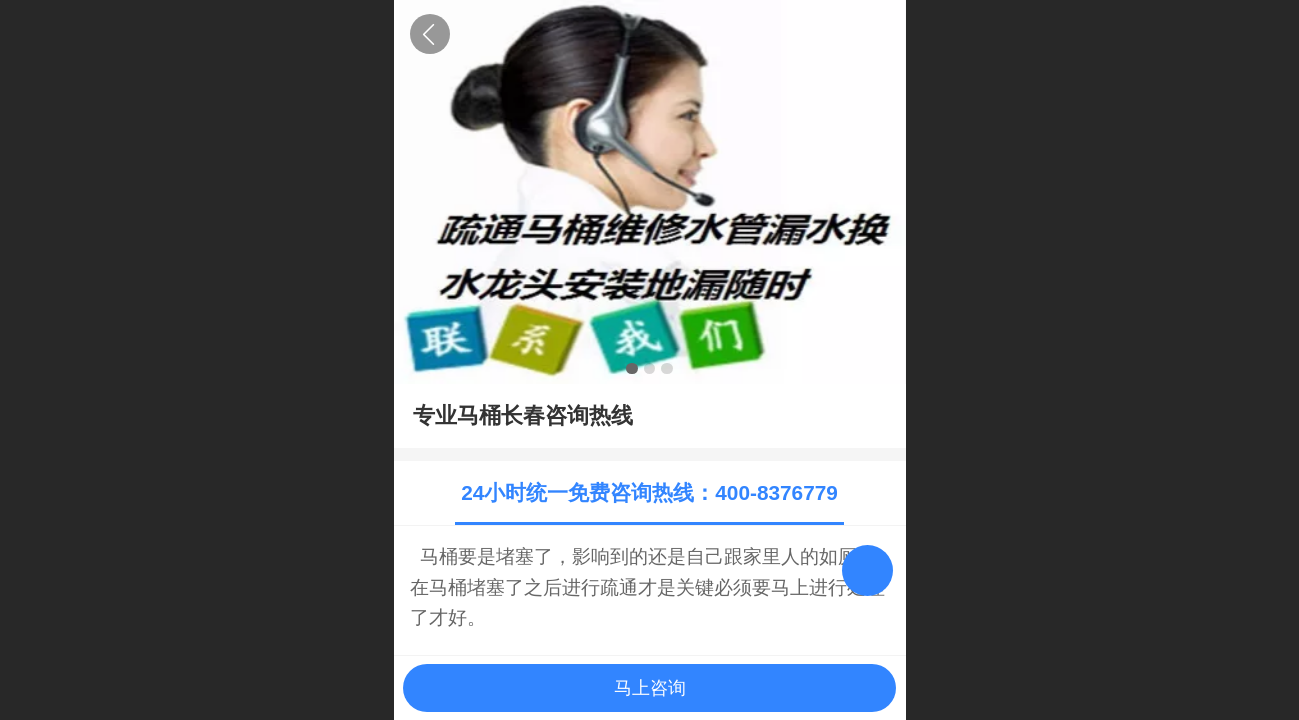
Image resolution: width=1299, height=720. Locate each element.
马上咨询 (650, 688)
